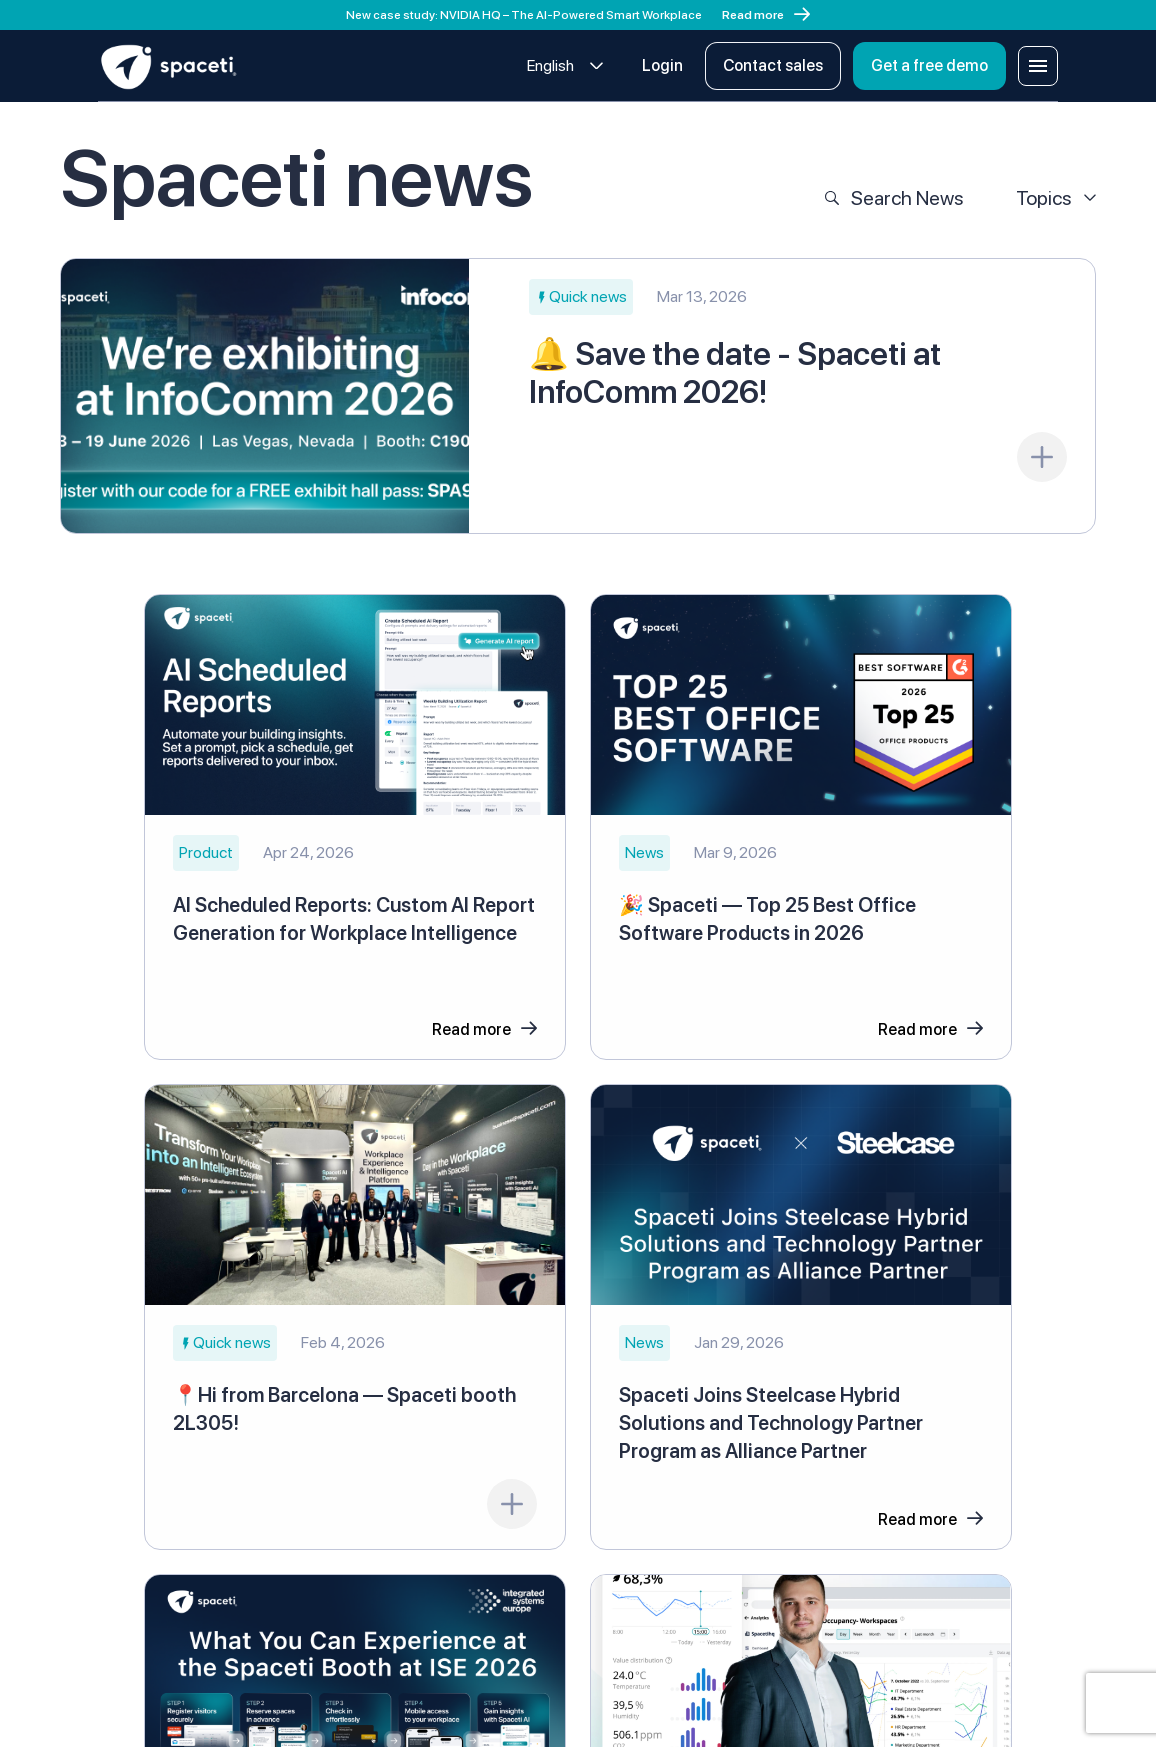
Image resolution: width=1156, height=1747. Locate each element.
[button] (581, 297)
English (550, 65)
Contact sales (773, 65)
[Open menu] (1038, 66)
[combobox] (565, 66)
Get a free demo (929, 65)
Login (662, 65)
